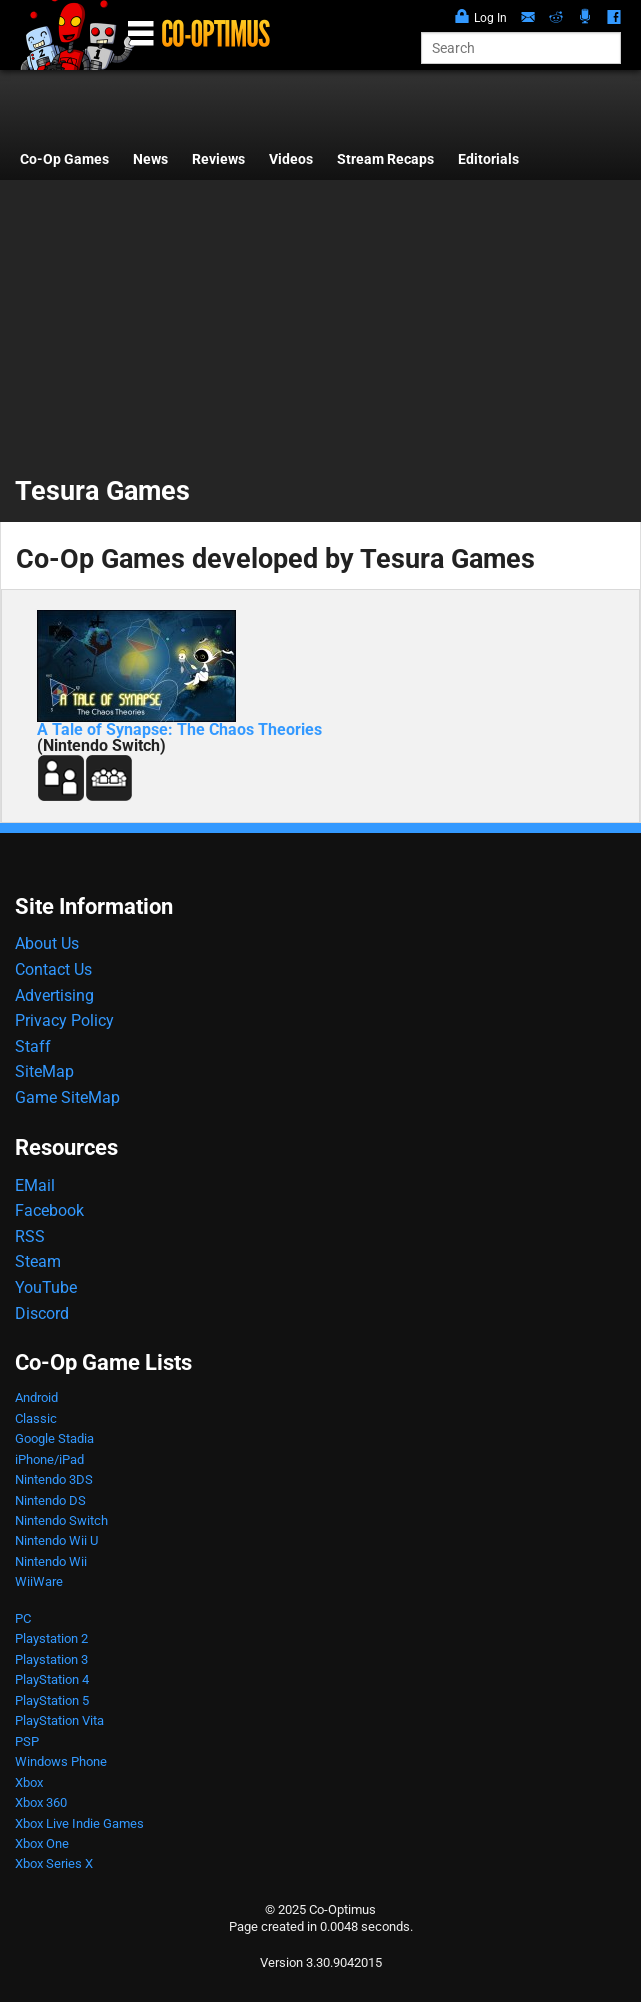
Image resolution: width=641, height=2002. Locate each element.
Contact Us (53, 969)
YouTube (46, 1287)
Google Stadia (54, 1438)
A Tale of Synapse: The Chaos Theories (179, 729)
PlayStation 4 (52, 1679)
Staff (33, 1046)
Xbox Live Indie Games (79, 1823)
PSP (27, 1741)
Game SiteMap (67, 1097)
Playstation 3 (51, 1659)
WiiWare (39, 1581)
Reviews (218, 159)
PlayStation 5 (52, 1700)
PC (23, 1618)
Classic (36, 1418)
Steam (38, 1261)
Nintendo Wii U (56, 1540)
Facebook (49, 1210)
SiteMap (44, 1071)
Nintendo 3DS (54, 1479)
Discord (42, 1313)
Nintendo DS (50, 1500)
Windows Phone (61, 1761)
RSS (30, 1236)
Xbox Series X (54, 1863)
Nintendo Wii (51, 1561)
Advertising (54, 995)
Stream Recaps (385, 159)
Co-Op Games (64, 159)
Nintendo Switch (61, 1520)
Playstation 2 (51, 1638)
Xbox (29, 1782)
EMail (35, 1185)
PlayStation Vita (59, 1720)
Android (36, 1397)
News (150, 159)
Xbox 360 (41, 1802)
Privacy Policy (64, 1020)
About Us (47, 943)
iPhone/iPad (49, 1459)
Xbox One (42, 1843)
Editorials (488, 159)
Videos (291, 159)
